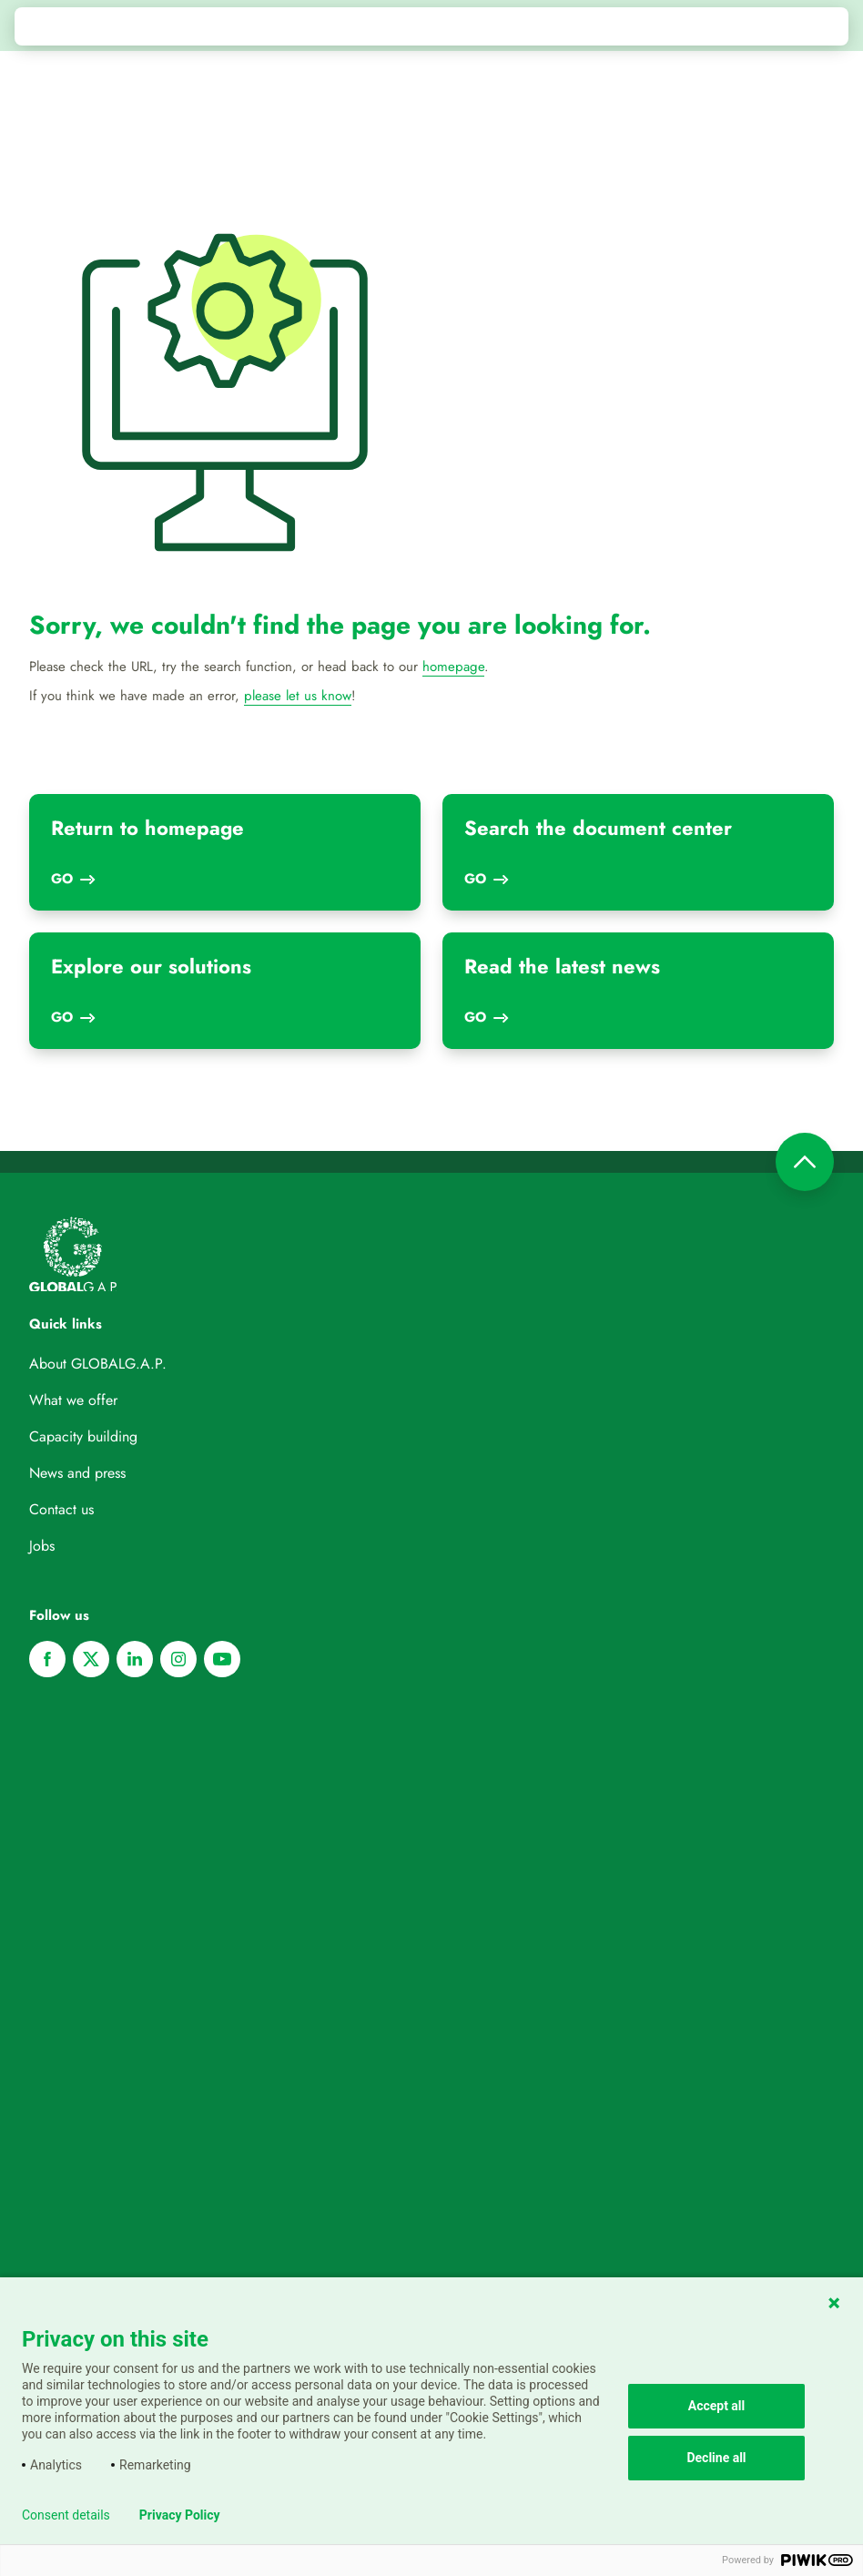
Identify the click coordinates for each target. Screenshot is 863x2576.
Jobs (42, 1545)
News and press (77, 1472)
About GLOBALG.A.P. (98, 1363)
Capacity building (83, 1436)
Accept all (717, 2405)
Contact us (61, 1509)
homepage (453, 667)
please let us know (297, 696)
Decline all (716, 2457)
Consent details (66, 2515)
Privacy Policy (179, 2515)
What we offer (73, 1400)
